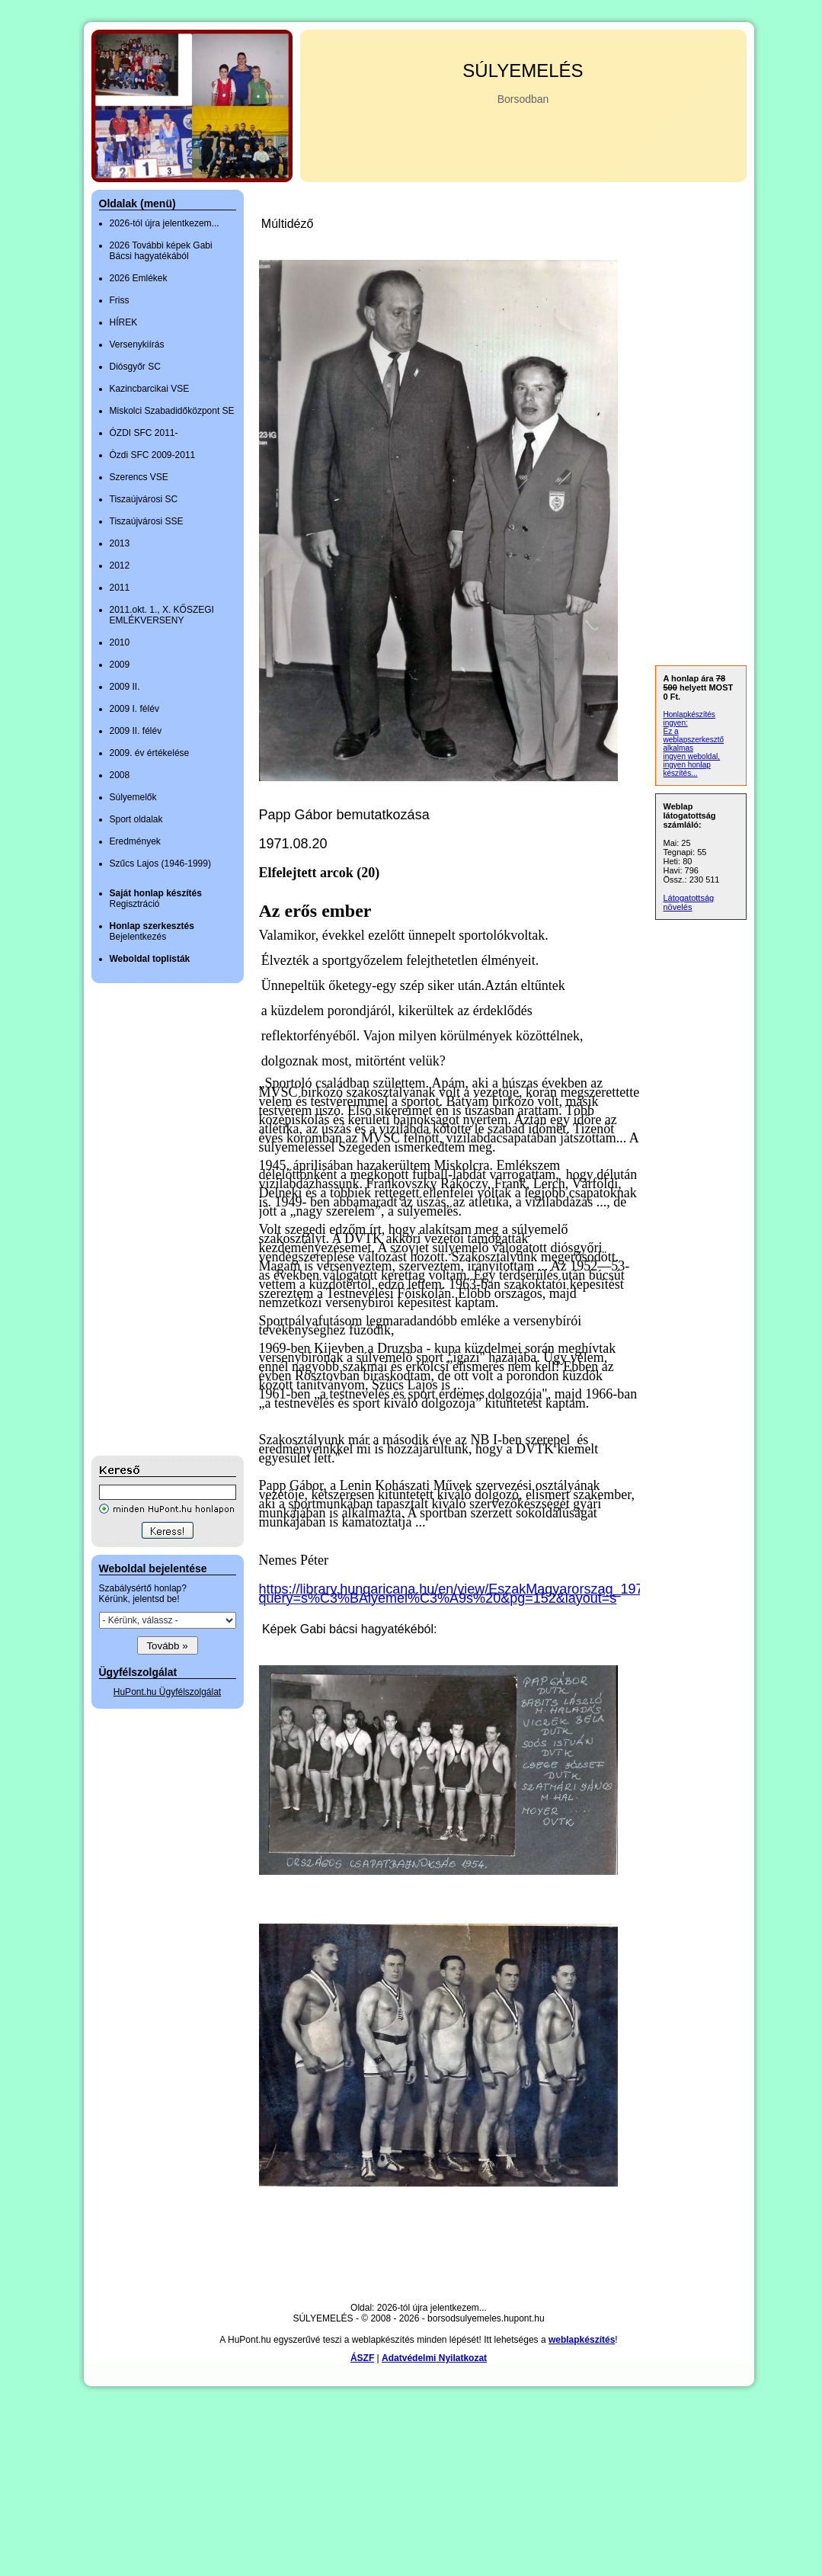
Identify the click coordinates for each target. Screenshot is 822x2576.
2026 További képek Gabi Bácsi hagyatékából (161, 250)
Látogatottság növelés (689, 902)
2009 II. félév (136, 731)
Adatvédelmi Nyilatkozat (434, 2358)
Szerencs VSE (139, 477)
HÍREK (124, 322)
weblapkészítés (582, 2339)
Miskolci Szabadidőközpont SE (172, 410)
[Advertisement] (152, 1219)
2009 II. (125, 686)
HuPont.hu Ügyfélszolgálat (167, 1692)
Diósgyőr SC (135, 366)
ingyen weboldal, (692, 756)
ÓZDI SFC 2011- (144, 433)
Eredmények (135, 841)
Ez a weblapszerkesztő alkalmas (694, 739)
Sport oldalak (136, 819)
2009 (120, 664)
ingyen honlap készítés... (687, 769)
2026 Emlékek (139, 278)
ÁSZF (362, 2358)
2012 (120, 565)
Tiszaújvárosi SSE (147, 521)
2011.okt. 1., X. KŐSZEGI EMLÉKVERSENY (162, 615)
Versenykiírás (137, 344)
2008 (120, 775)
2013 (120, 543)
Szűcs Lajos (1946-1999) (160, 863)
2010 (120, 642)
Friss (120, 300)
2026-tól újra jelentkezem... (164, 223)
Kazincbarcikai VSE (150, 388)
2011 (120, 587)
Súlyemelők (133, 797)
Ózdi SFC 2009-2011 (153, 455)
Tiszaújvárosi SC (144, 499)
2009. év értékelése (150, 753)
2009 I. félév (134, 708)
